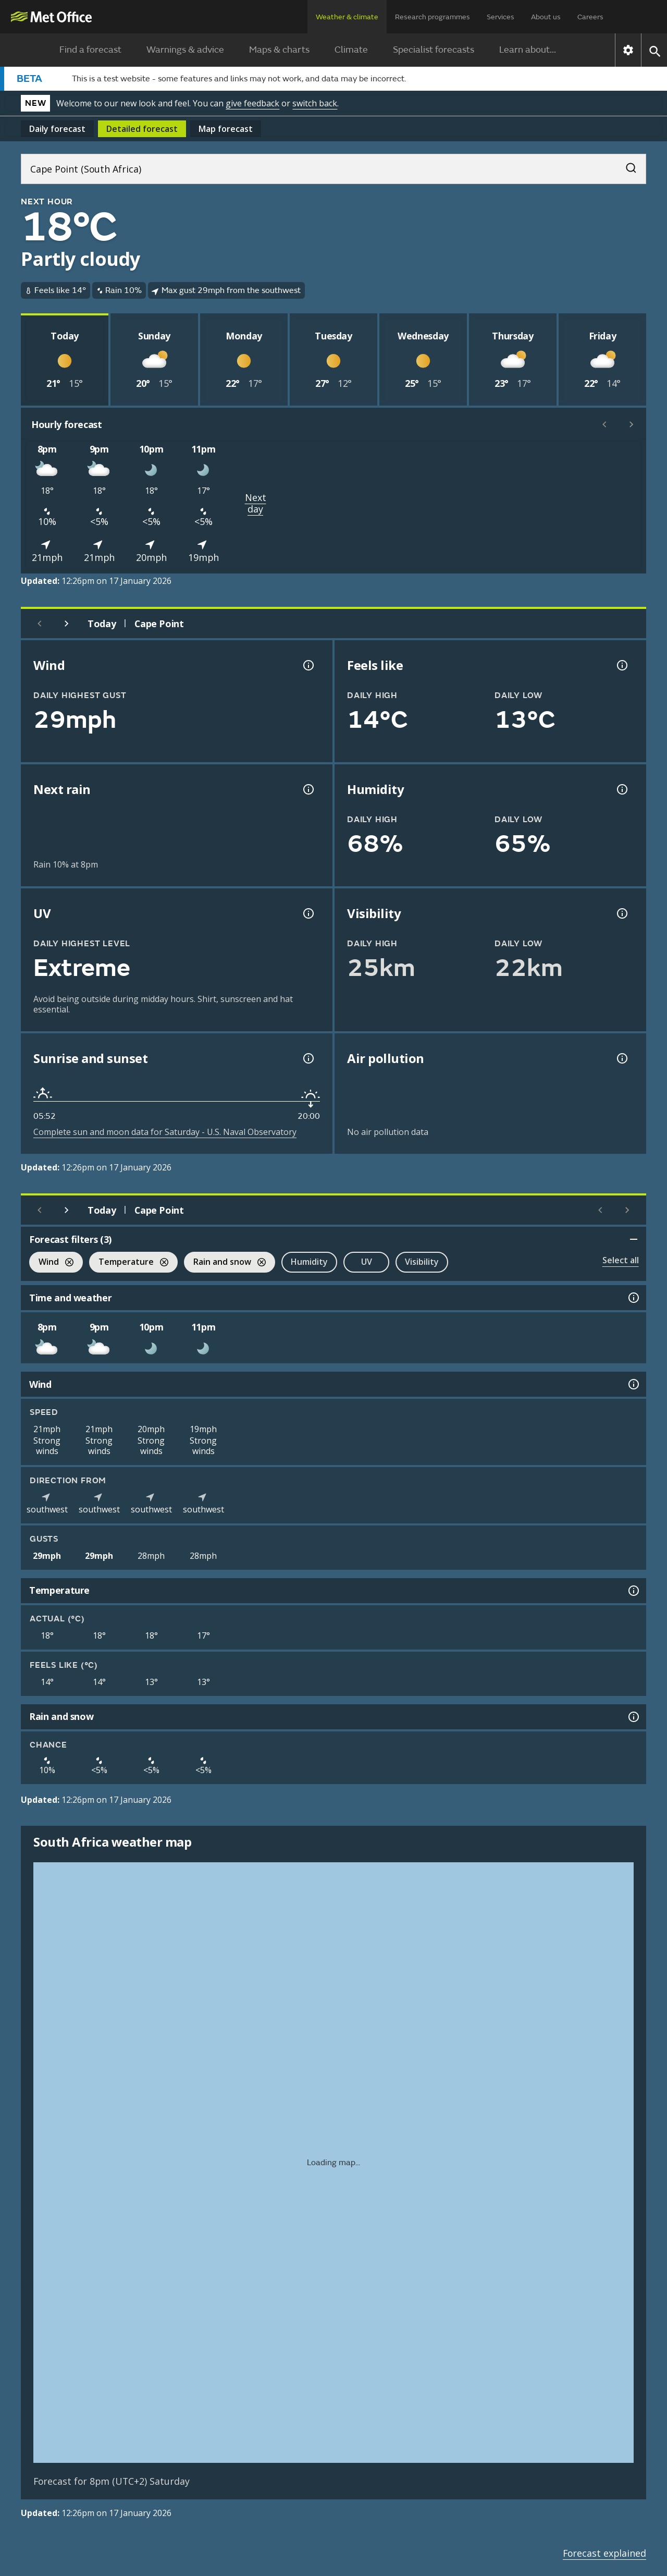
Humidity (309, 1261)
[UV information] (307, 913)
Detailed (142, 129)
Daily (57, 129)
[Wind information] (632, 1384)
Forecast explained (604, 2553)
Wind (51, 1263)
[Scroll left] (604, 424)
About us (546, 17)
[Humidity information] (621, 789)
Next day (255, 503)
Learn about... (527, 50)
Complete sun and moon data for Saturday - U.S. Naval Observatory (165, 1132)
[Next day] (66, 623)
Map (226, 129)
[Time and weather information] (632, 1297)
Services (500, 17)
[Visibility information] (621, 913)
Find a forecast (90, 50)
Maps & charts (279, 50)
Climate (351, 50)
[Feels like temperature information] (621, 665)
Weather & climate (347, 17)
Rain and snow (225, 1263)
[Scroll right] (631, 424)
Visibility (422, 1261)
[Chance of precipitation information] (307, 789)
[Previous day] (39, 623)
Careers (590, 17)
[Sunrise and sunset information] (307, 1058)
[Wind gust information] (307, 665)
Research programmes (432, 17)
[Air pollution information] (621, 1058)
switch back (314, 103)
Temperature (128, 1263)
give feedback (252, 103)
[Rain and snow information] (632, 1716)
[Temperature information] (632, 1590)
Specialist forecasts (433, 50)
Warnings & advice (185, 50)
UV (366, 1261)
